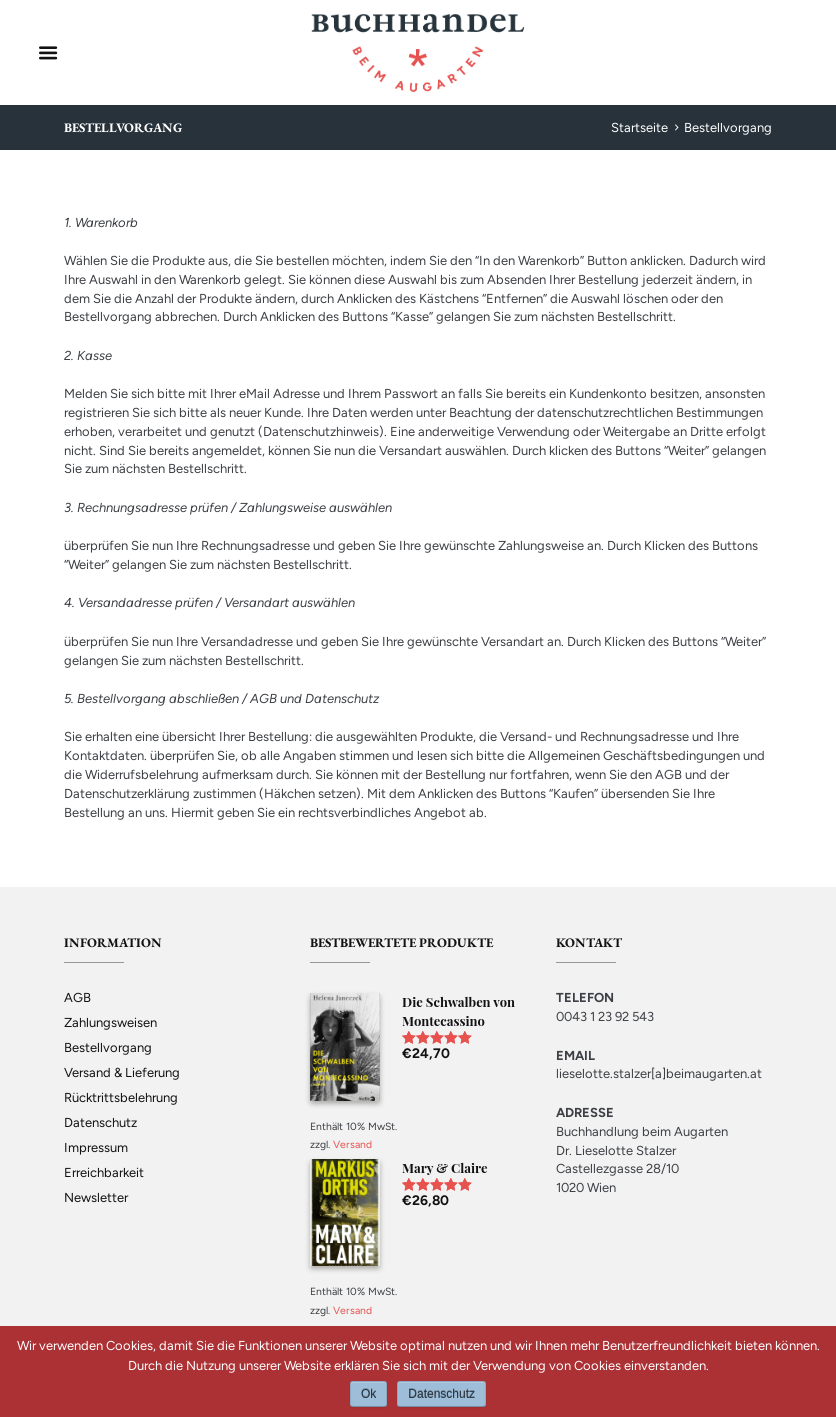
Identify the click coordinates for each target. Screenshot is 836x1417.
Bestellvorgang (108, 1047)
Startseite (639, 127)
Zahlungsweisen (110, 1022)
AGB (77, 997)
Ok (368, 1394)
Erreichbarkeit (104, 1172)
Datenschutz (100, 1122)
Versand (352, 1144)
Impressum (96, 1147)
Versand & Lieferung (122, 1072)
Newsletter (96, 1197)
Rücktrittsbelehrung (121, 1097)
